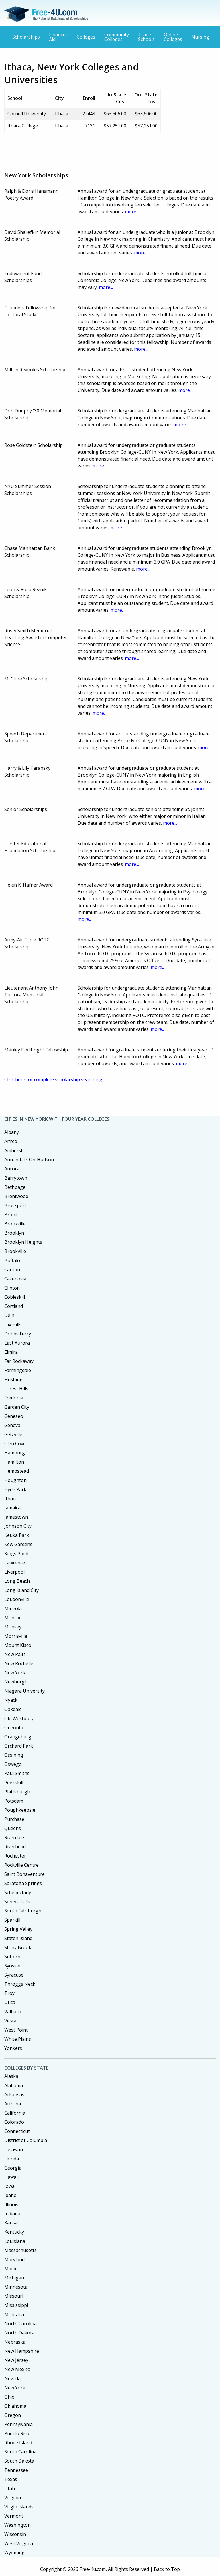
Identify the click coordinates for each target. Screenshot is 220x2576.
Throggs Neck (19, 1984)
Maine (11, 2268)
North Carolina (20, 2323)
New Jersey (16, 2360)
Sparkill (12, 1920)
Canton (12, 1269)
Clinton (12, 1288)
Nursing (200, 37)
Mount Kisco (17, 1645)
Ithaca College (22, 126)
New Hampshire (21, 2351)
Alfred (10, 1141)
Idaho (10, 2195)
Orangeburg (17, 1737)
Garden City (16, 1407)
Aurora (11, 1169)
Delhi (9, 1315)
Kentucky (14, 2232)
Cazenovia (15, 1279)
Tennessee (16, 2470)
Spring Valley (18, 1929)
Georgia (12, 2168)
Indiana (12, 2213)
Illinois (11, 2204)
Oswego (13, 1764)
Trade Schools (146, 36)
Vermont (13, 2516)
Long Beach (17, 1581)
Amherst (13, 1150)
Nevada (12, 2378)
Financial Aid (58, 36)
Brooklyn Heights (23, 1242)
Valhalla (12, 2011)
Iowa (9, 2186)
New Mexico (17, 2369)
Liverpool (14, 1572)
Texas (10, 2479)
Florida (11, 2158)
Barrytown (15, 1178)
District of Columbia (25, 2140)
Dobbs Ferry (17, 1334)
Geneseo (13, 1416)
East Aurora (17, 1343)
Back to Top (167, 2569)
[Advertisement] (108, 150)
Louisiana (14, 2241)
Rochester (15, 1856)
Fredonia (13, 1398)
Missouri (13, 2296)
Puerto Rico (16, 2433)
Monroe (13, 1617)
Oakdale (13, 1709)
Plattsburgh (17, 1792)
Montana (14, 2314)
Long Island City (21, 1590)
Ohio (9, 2397)
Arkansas (14, 2094)
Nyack (10, 1700)
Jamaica (12, 1508)
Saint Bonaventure (24, 1874)
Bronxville (15, 1224)
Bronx (10, 1214)
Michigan (14, 2278)
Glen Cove (15, 1443)
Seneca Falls (17, 1901)
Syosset (12, 1966)
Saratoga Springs (23, 1883)
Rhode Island (18, 2442)
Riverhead (15, 1846)
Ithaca (10, 1498)
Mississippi (16, 2305)
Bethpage (14, 1187)
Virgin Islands (19, 2507)
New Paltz (15, 1654)
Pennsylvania (18, 2424)
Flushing (13, 1379)
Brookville (15, 1251)
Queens (12, 1828)
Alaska (11, 2076)
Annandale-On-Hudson (29, 1159)
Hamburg (14, 1453)
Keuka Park (16, 1535)
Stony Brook (17, 1947)
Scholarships (26, 37)
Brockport (15, 1205)
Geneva (12, 1425)
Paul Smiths (17, 1773)
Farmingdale (17, 1370)
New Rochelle (18, 1663)
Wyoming (14, 2552)
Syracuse (13, 1975)
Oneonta (13, 1727)
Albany (11, 1132)
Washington (17, 2525)
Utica (9, 2002)
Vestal (10, 2021)
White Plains (17, 2039)
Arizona (12, 2104)
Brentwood (16, 1196)
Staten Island (18, 1938)
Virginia (12, 2497)
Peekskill (13, 1782)
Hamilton (14, 1462)
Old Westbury (19, 1718)
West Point (16, 2030)
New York (14, 1672)
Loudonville (16, 1599)
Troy (9, 1993)
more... (132, 211)
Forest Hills (16, 1388)
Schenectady (17, 1892)
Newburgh (16, 1682)
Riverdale (14, 1837)
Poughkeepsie (19, 1810)
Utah (9, 2488)
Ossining (13, 1755)
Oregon (12, 2415)
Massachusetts (20, 2250)
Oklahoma (15, 2406)
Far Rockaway (19, 1361)
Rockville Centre (21, 1865)
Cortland (13, 1306)
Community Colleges (116, 36)
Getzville (13, 1434)
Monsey (12, 1627)
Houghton (15, 1480)
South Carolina (20, 2452)
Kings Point (16, 1553)
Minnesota (16, 2287)
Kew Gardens (18, 1544)
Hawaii (11, 2177)
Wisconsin (15, 2534)
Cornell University (26, 113)
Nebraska (14, 2342)
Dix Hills (12, 1324)
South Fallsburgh (22, 1911)
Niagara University (24, 1691)
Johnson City (18, 1526)
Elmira (11, 1352)
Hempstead (16, 1471)
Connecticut (17, 2131)
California (14, 2113)
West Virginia (18, 2543)
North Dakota (19, 2333)
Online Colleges (173, 36)
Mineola (13, 1608)
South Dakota (19, 2461)
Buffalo (12, 1260)
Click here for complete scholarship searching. (53, 1079)
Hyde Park (15, 1489)
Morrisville (15, 1636)
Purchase (14, 1819)
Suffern (12, 1956)
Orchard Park (18, 1746)
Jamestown (16, 1517)
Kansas (12, 2223)
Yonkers (13, 2048)
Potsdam (13, 1801)
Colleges (86, 37)
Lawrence (14, 1563)
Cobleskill (14, 1297)
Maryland (14, 2259)
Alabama (13, 2085)
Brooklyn (14, 1233)
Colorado (14, 2122)
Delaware (14, 2149)
